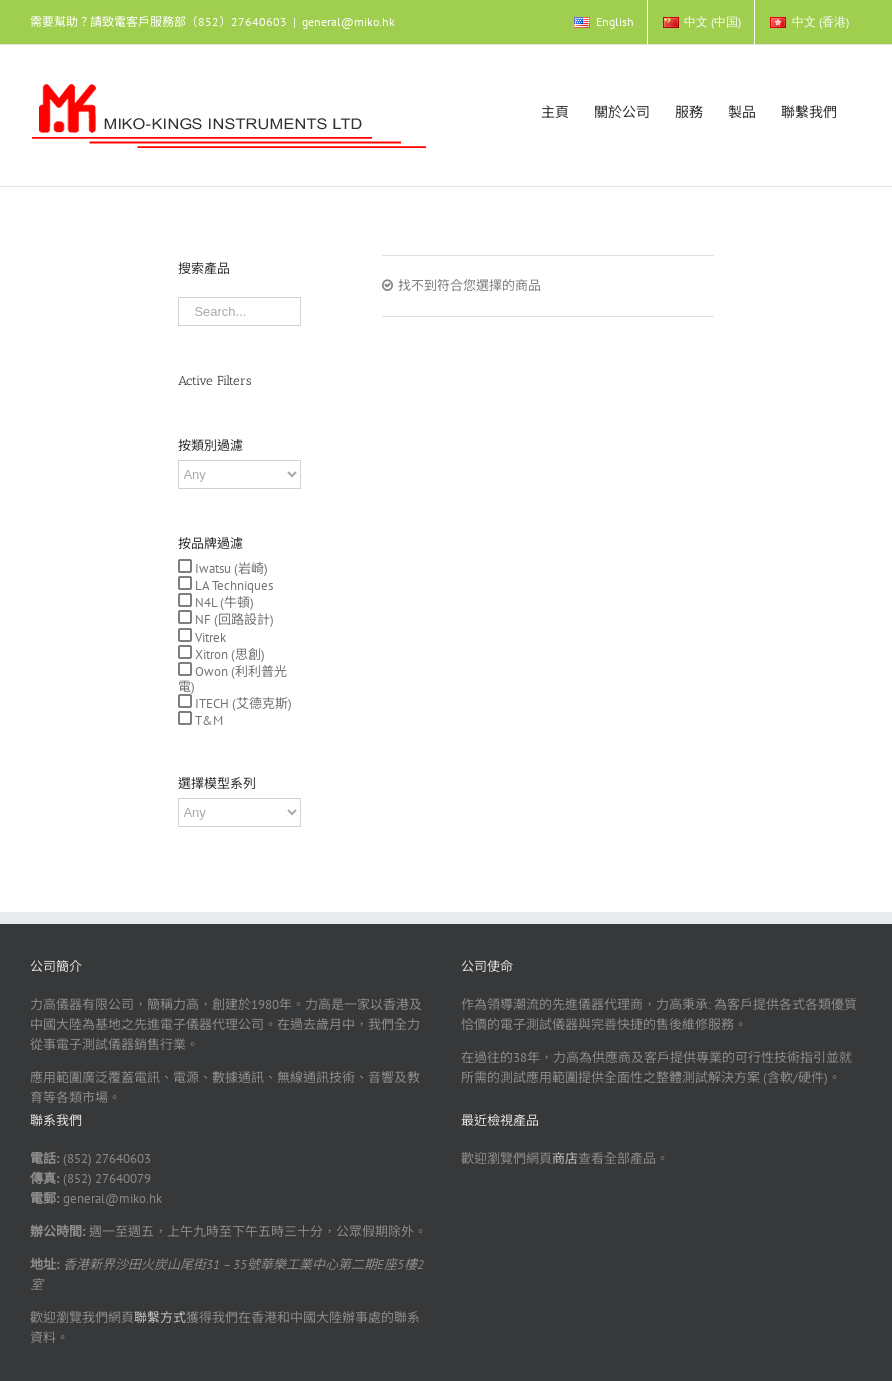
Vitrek (209, 637)
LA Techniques (232, 585)
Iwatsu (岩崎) (230, 568)
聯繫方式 (160, 1317)
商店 (565, 1158)
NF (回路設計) (233, 619)
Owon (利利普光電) (232, 678)
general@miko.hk (348, 21)
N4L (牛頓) (223, 602)
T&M (207, 720)
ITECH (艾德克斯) (242, 703)
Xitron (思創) (228, 654)
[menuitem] (603, 22)
